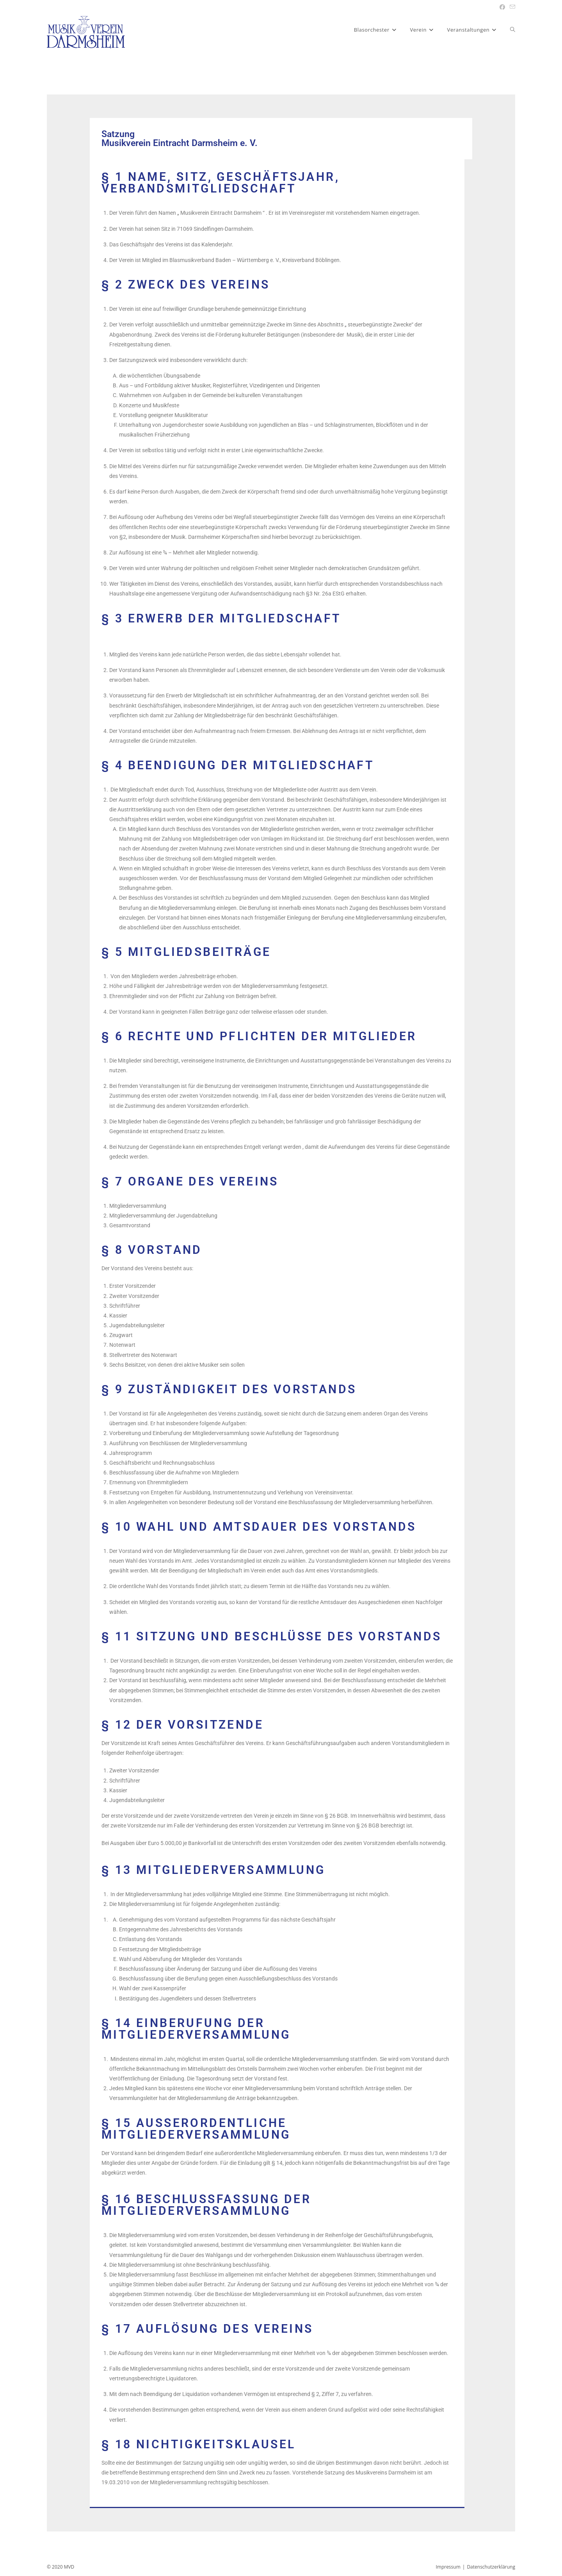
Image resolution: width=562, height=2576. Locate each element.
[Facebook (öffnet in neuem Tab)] (502, 7)
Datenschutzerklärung (491, 2567)
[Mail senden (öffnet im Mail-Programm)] (511, 7)
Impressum (448, 2567)
